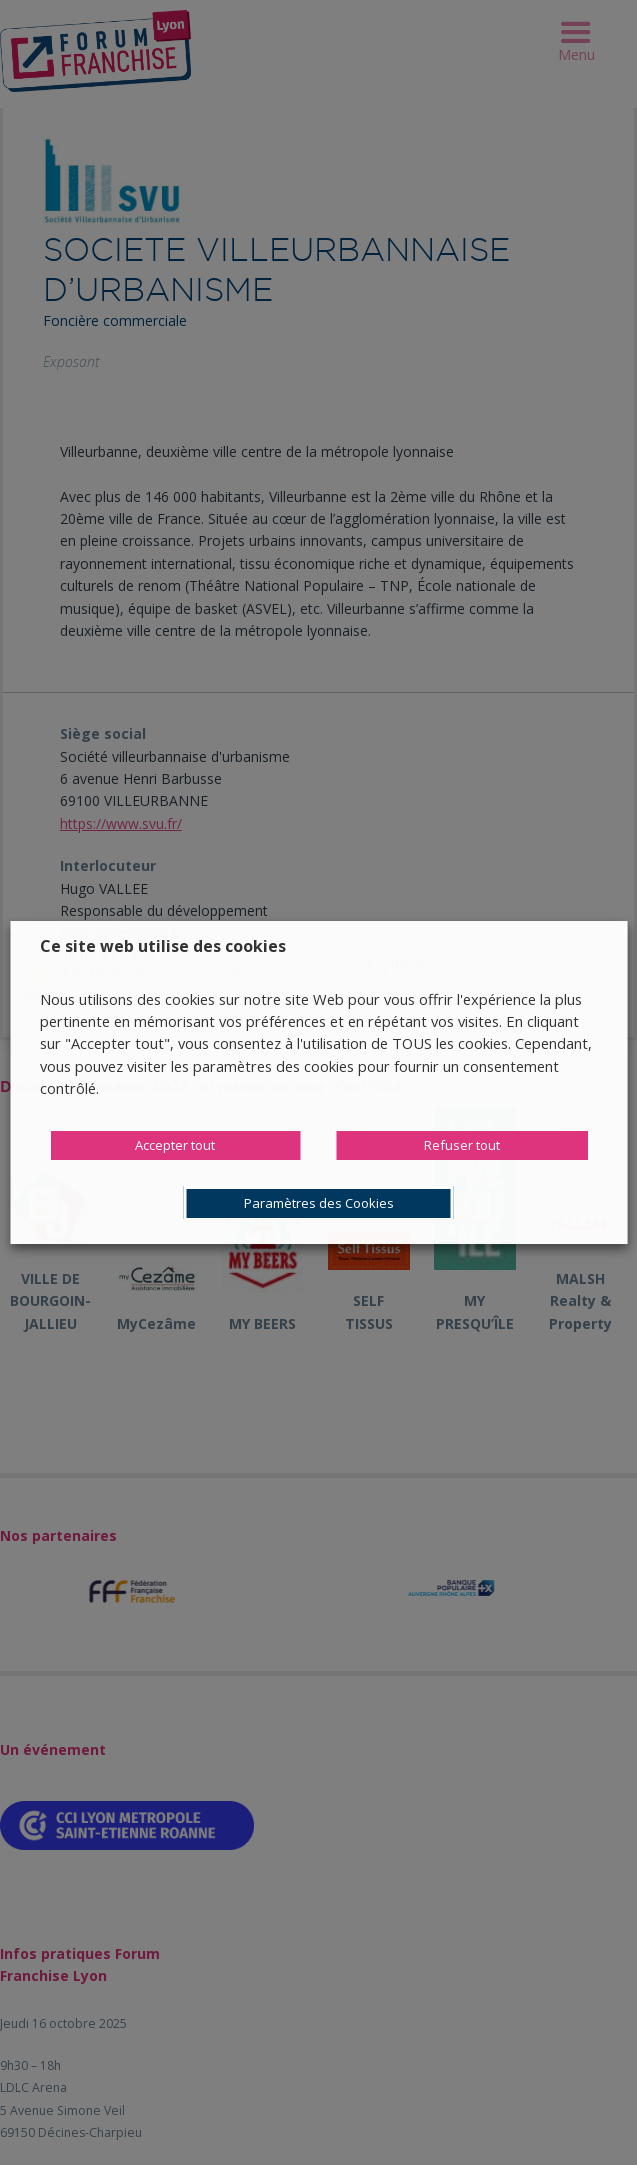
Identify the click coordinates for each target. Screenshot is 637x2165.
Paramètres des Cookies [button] (319, 1203)
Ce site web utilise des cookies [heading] (163, 946)
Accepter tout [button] (175, 1145)
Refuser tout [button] (462, 1145)
